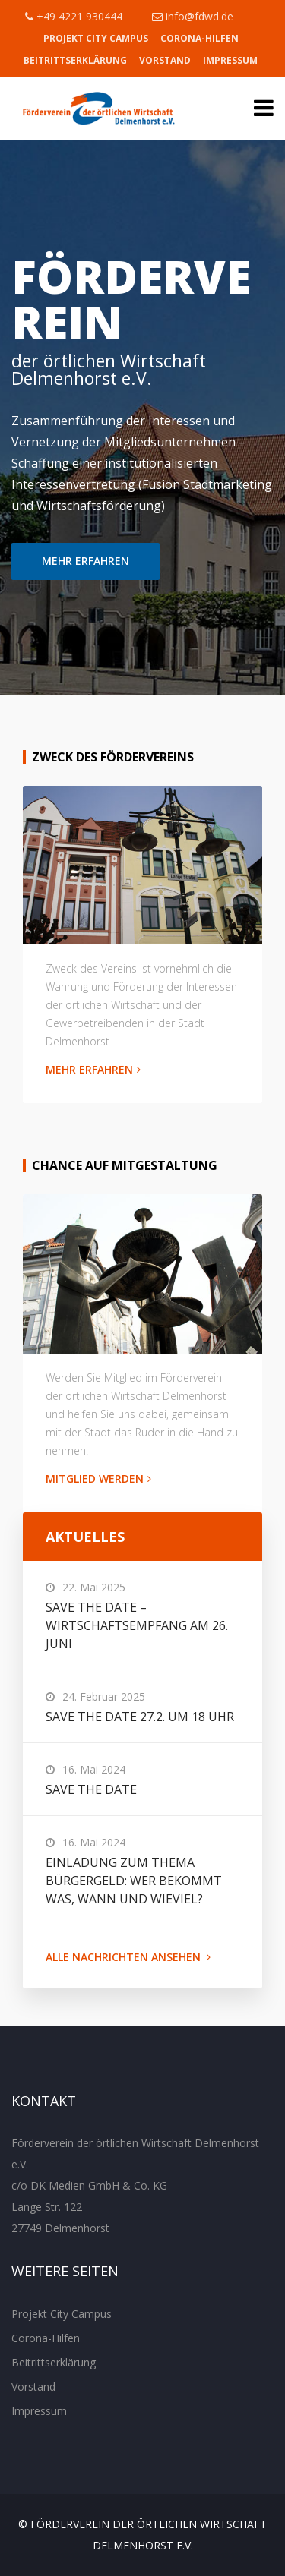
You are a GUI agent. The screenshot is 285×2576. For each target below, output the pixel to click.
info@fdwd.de (192, 16)
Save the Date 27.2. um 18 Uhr (140, 1716)
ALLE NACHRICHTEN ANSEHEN (128, 1957)
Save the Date (91, 1789)
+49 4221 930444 (73, 16)
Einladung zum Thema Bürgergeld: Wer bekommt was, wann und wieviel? (134, 1880)
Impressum (230, 60)
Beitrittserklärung (75, 60)
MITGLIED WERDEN (98, 1478)
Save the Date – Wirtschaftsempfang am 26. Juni (137, 1625)
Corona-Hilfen (199, 38)
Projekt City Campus (95, 38)
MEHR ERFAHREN (85, 560)
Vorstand (165, 60)
